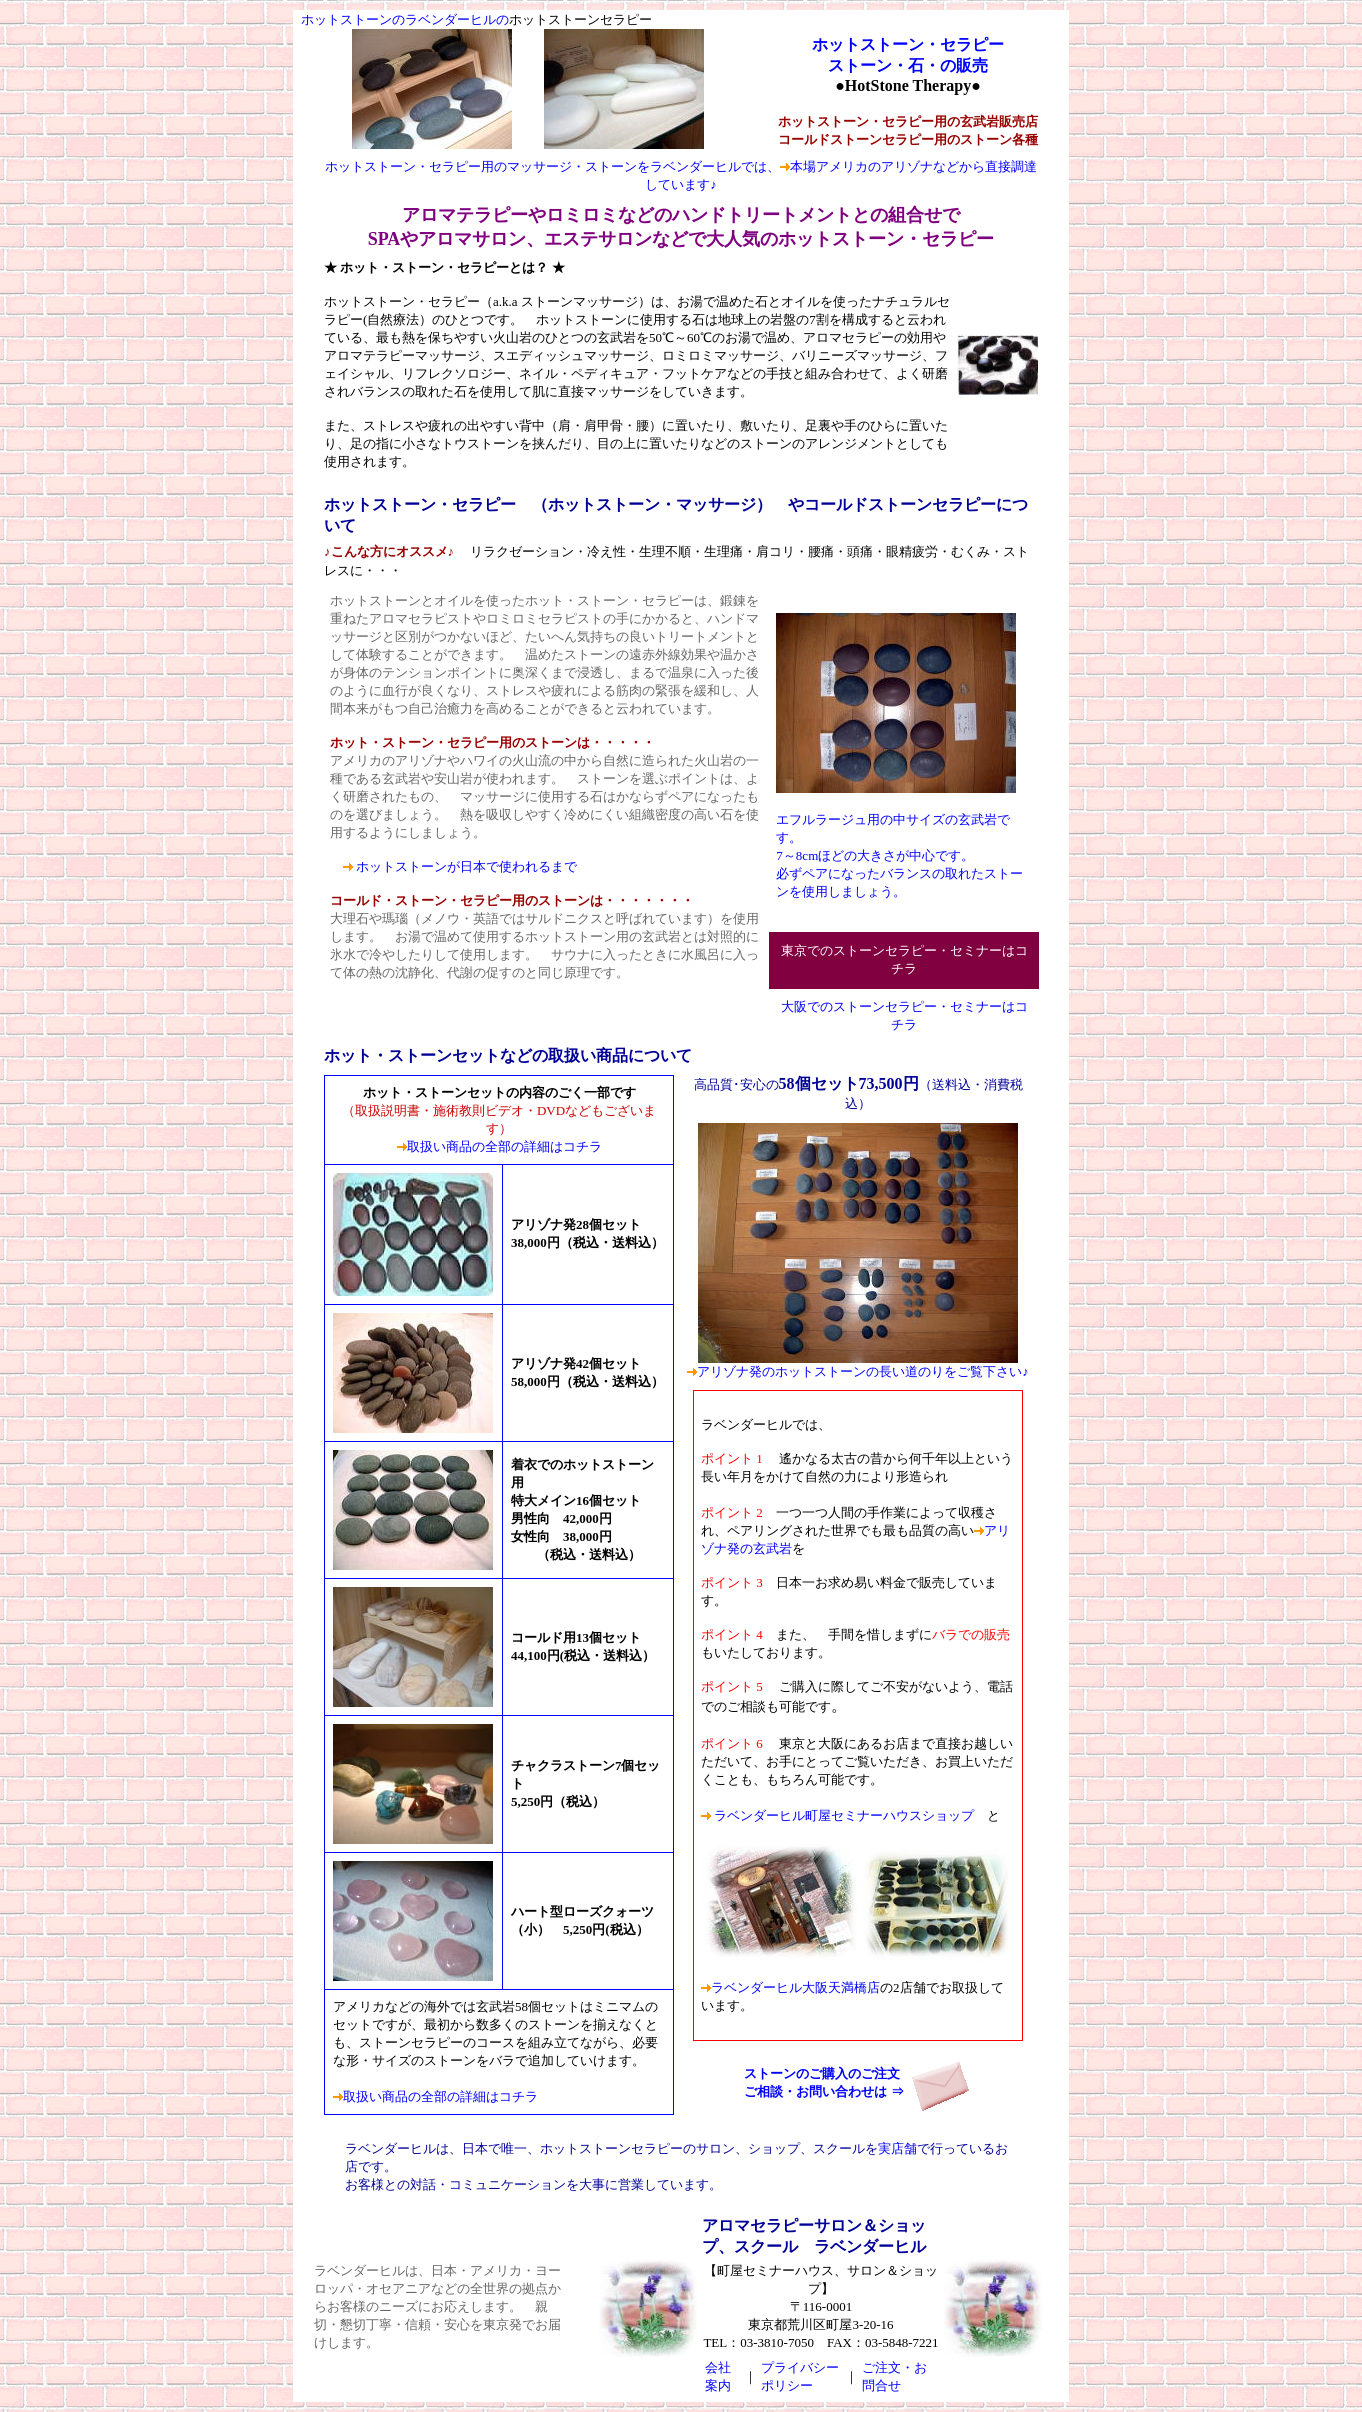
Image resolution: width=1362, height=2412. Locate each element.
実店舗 (897, 2148)
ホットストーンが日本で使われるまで (466, 866)
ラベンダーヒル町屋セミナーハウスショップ (842, 1815)
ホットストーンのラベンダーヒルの (405, 19)
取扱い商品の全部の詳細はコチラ (504, 1146)
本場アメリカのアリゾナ (861, 166)
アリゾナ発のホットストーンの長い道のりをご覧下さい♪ (863, 1371)
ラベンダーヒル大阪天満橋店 (790, 1987)
